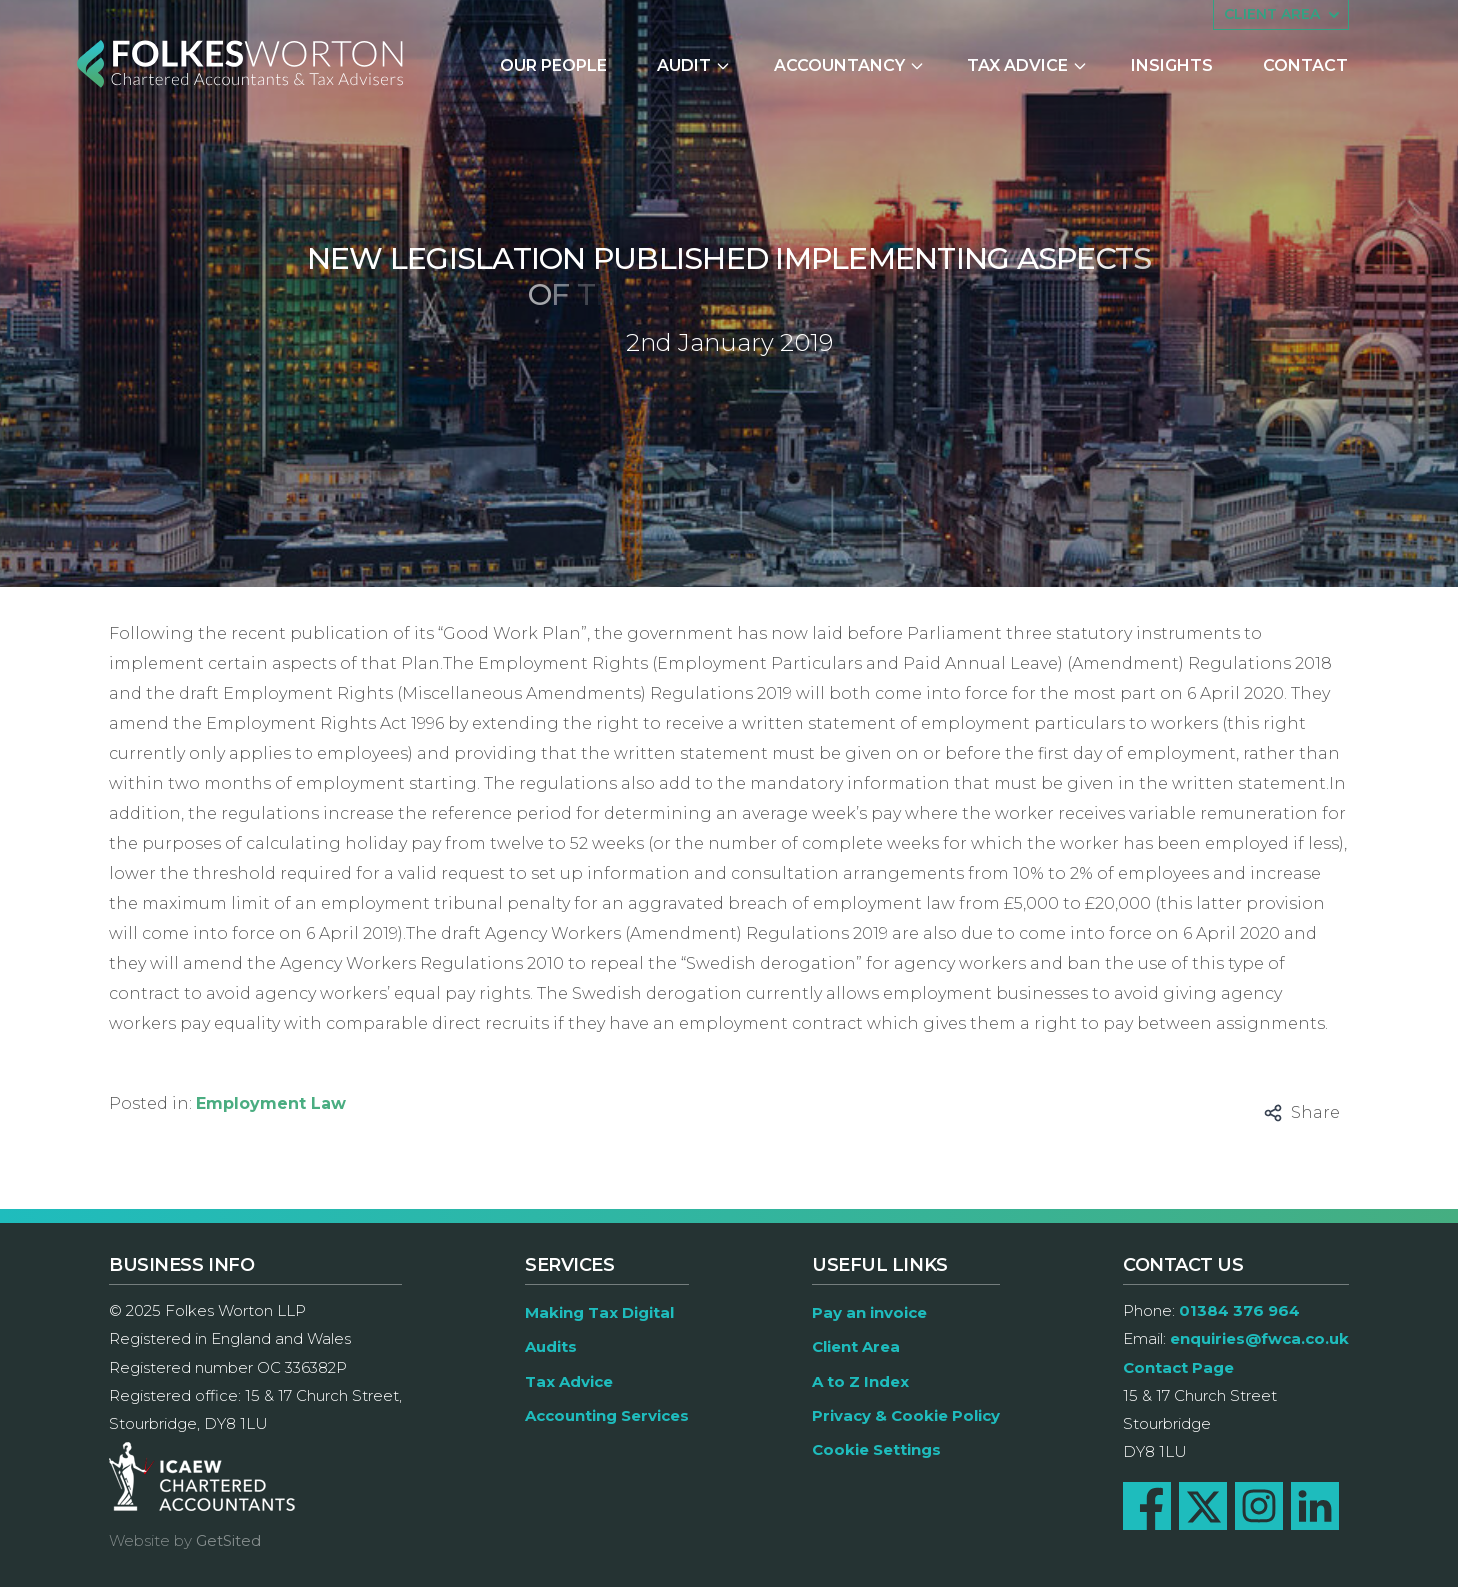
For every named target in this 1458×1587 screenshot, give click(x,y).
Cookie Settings (876, 1449)
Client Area (856, 1346)
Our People (553, 65)
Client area (1284, 15)
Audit (694, 65)
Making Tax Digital (599, 1312)
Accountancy (849, 65)
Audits (551, 1346)
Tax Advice (1027, 65)
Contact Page (1178, 1367)
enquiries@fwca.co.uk (1259, 1338)
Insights (1172, 65)
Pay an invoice (869, 1312)
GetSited (228, 1540)
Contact (1305, 65)
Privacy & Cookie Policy (906, 1415)
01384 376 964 (1239, 1310)
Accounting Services (607, 1415)
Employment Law (271, 1103)
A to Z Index (860, 1381)
